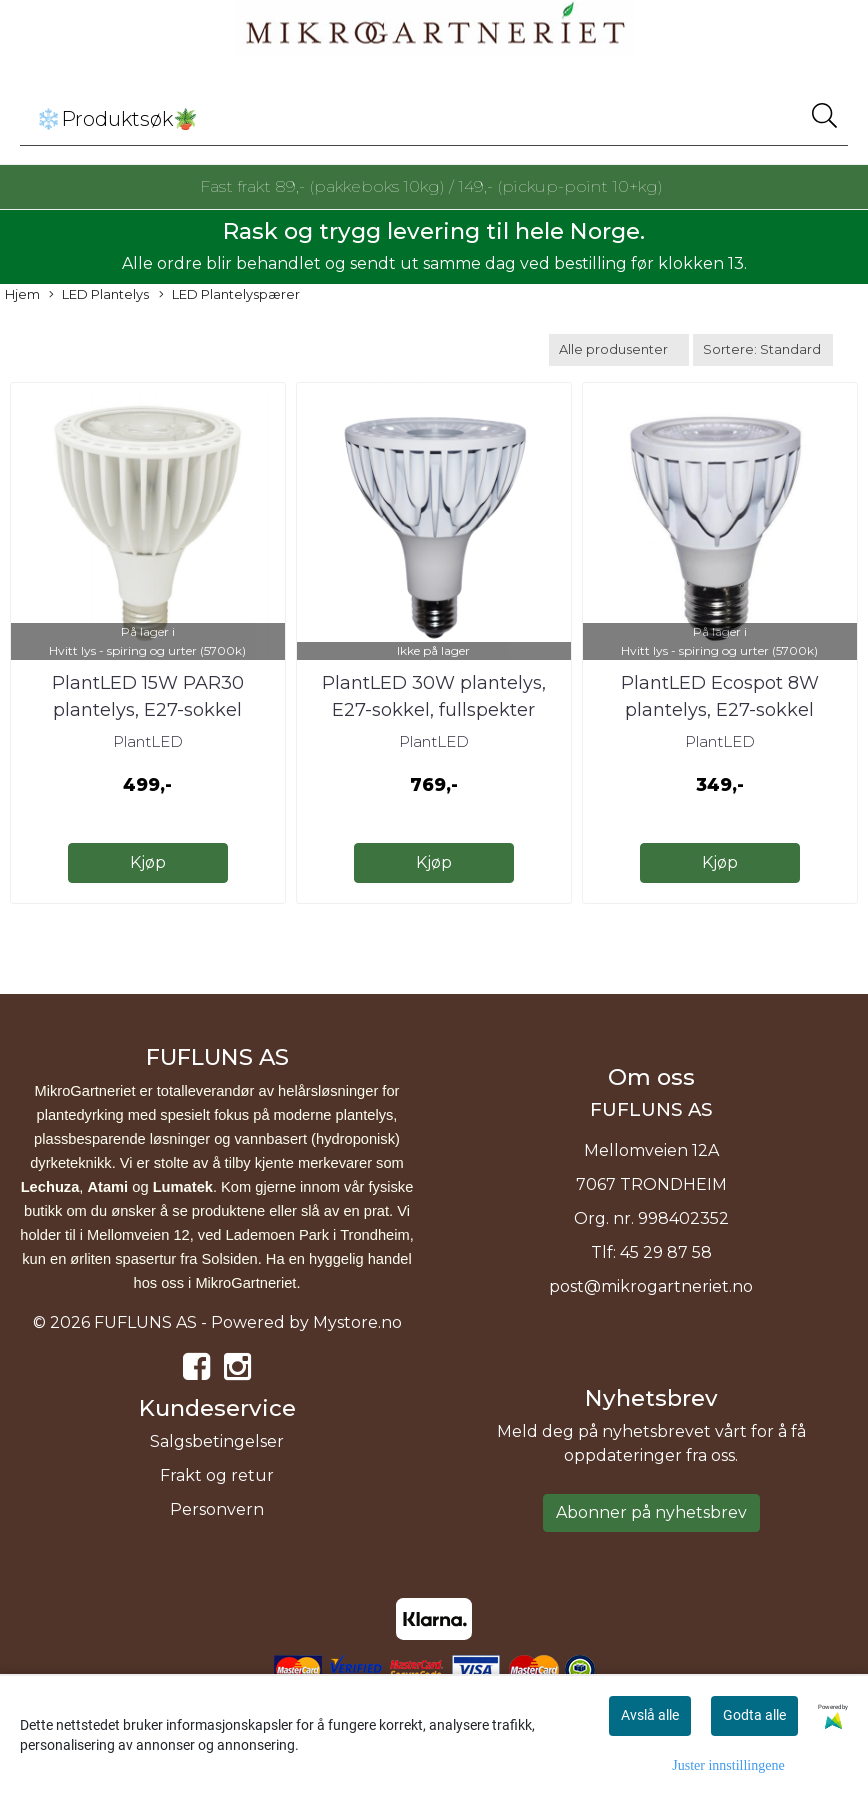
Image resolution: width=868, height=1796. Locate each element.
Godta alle (754, 1715)
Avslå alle (650, 1715)
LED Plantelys (99, 295)
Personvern (217, 1509)
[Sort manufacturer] (619, 349)
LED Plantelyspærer (229, 295)
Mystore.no (357, 1322)
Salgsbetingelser (217, 1441)
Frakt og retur (217, 1475)
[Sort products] (763, 349)
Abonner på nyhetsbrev (651, 1512)
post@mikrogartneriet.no (651, 1286)
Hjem (22, 294)
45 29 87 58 (666, 1252)
